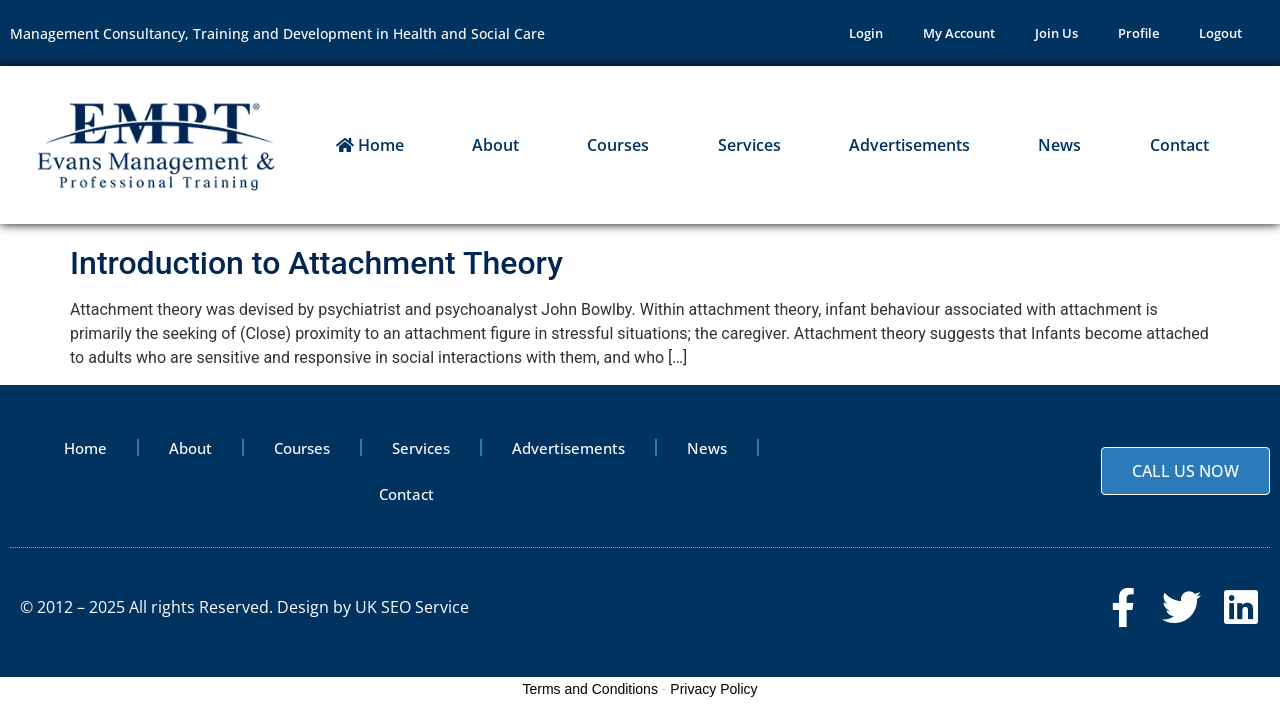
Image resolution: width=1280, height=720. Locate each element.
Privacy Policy (713, 689)
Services (749, 145)
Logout (1220, 33)
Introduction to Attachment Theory (316, 263)
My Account (959, 33)
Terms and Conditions (590, 689)
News (1059, 145)
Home (370, 145)
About (495, 145)
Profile (1138, 33)
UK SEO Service (412, 607)
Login (866, 33)
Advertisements (909, 145)
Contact (1179, 145)
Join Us (1056, 33)
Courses (618, 145)
